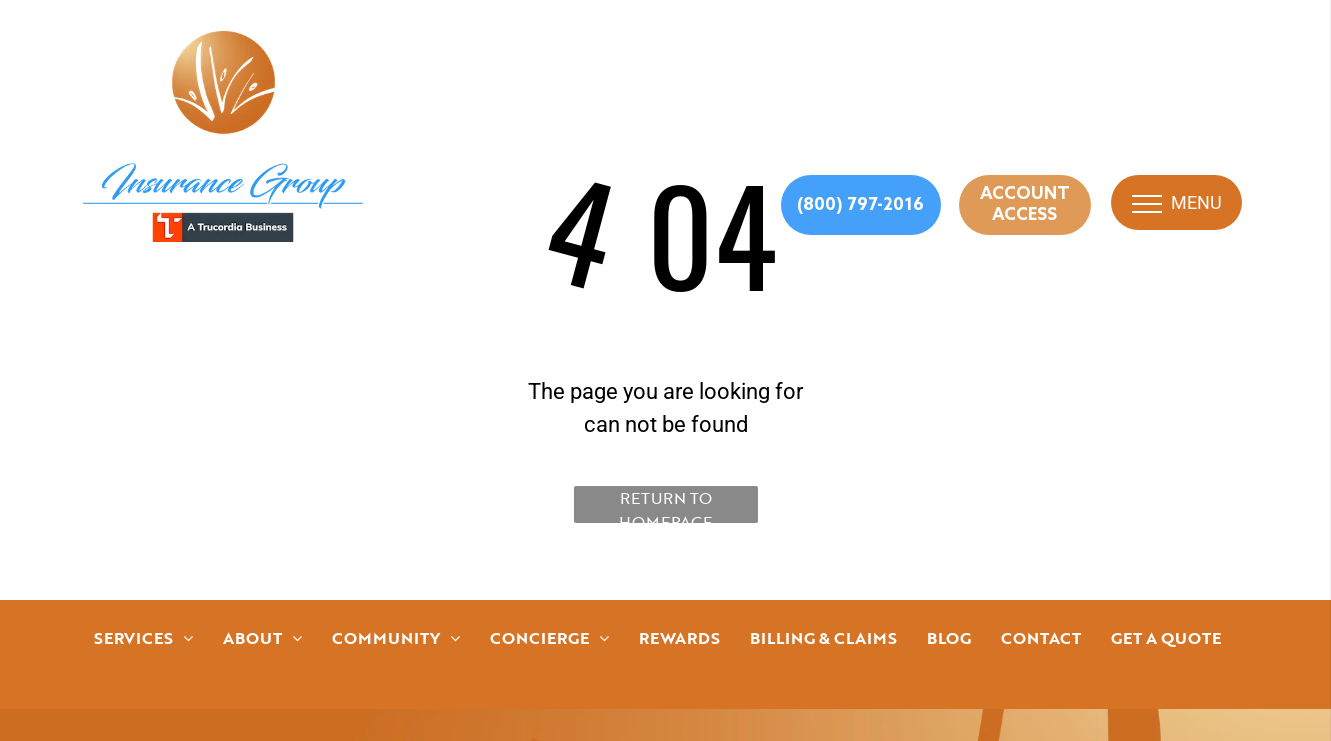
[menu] (1147, 204)
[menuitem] (143, 638)
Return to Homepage (665, 504)
